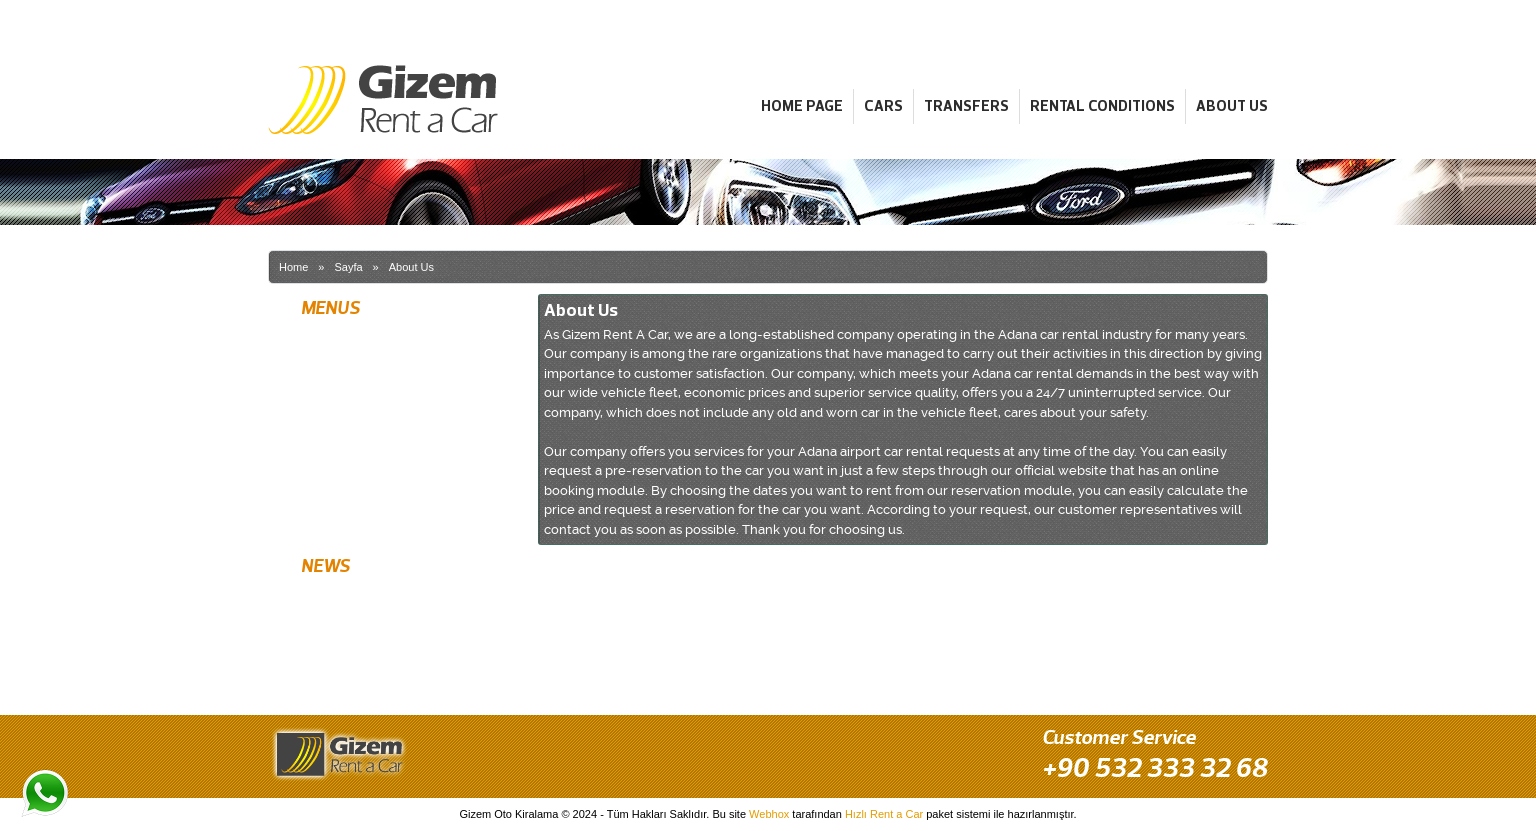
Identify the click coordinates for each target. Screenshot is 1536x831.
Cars (883, 105)
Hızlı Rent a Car (884, 814)
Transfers (966, 105)
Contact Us (327, 517)
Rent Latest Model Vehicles (370, 635)
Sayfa (348, 267)
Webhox (769, 814)
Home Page (802, 105)
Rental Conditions (1102, 105)
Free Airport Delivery (352, 600)
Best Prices (328, 670)
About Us (1232, 105)
